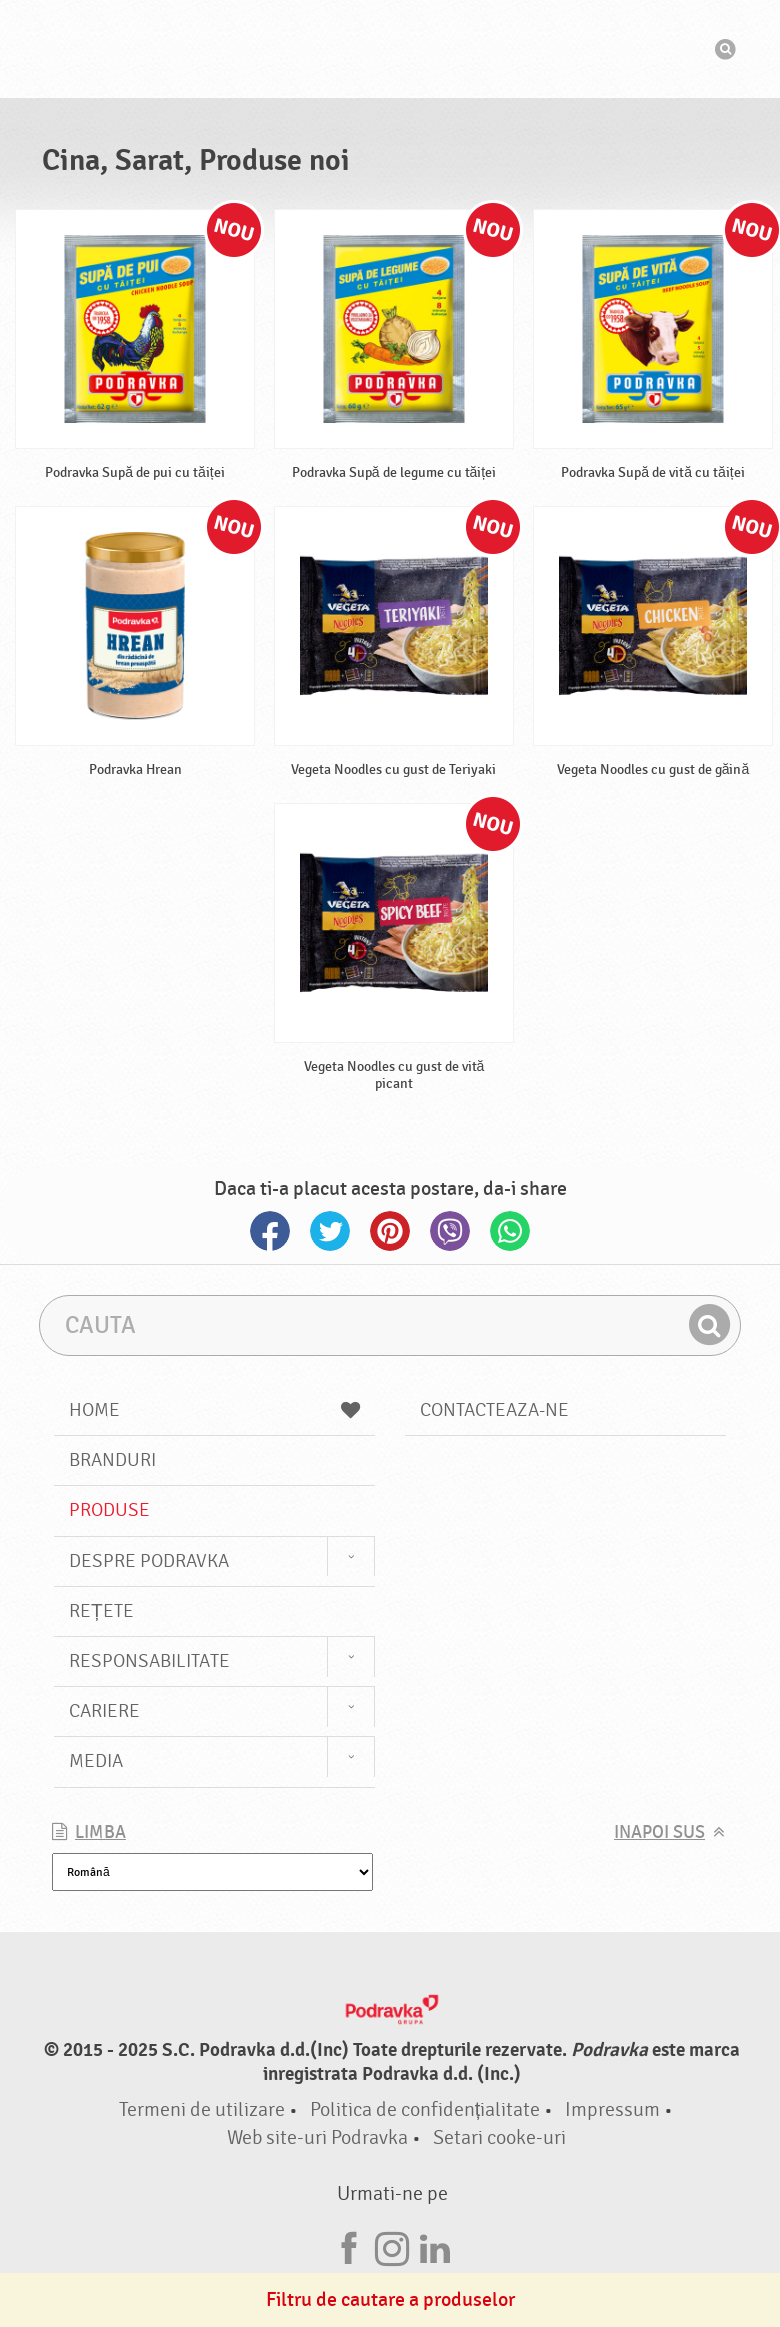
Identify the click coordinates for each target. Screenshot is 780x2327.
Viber (450, 1231)
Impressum (612, 2109)
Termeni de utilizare (202, 2109)
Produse (109, 1510)
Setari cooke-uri (499, 2137)
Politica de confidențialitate (425, 2109)
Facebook (270, 1231)
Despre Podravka (149, 1561)
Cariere (104, 1711)
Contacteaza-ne (494, 1410)
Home (214, 1410)
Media (96, 1761)
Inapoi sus (659, 1832)
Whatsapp (510, 1231)
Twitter (330, 1231)
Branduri (112, 1460)
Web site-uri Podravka (317, 2137)
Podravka (390, 49)
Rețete (101, 1611)
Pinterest (390, 1231)
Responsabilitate (149, 1661)
